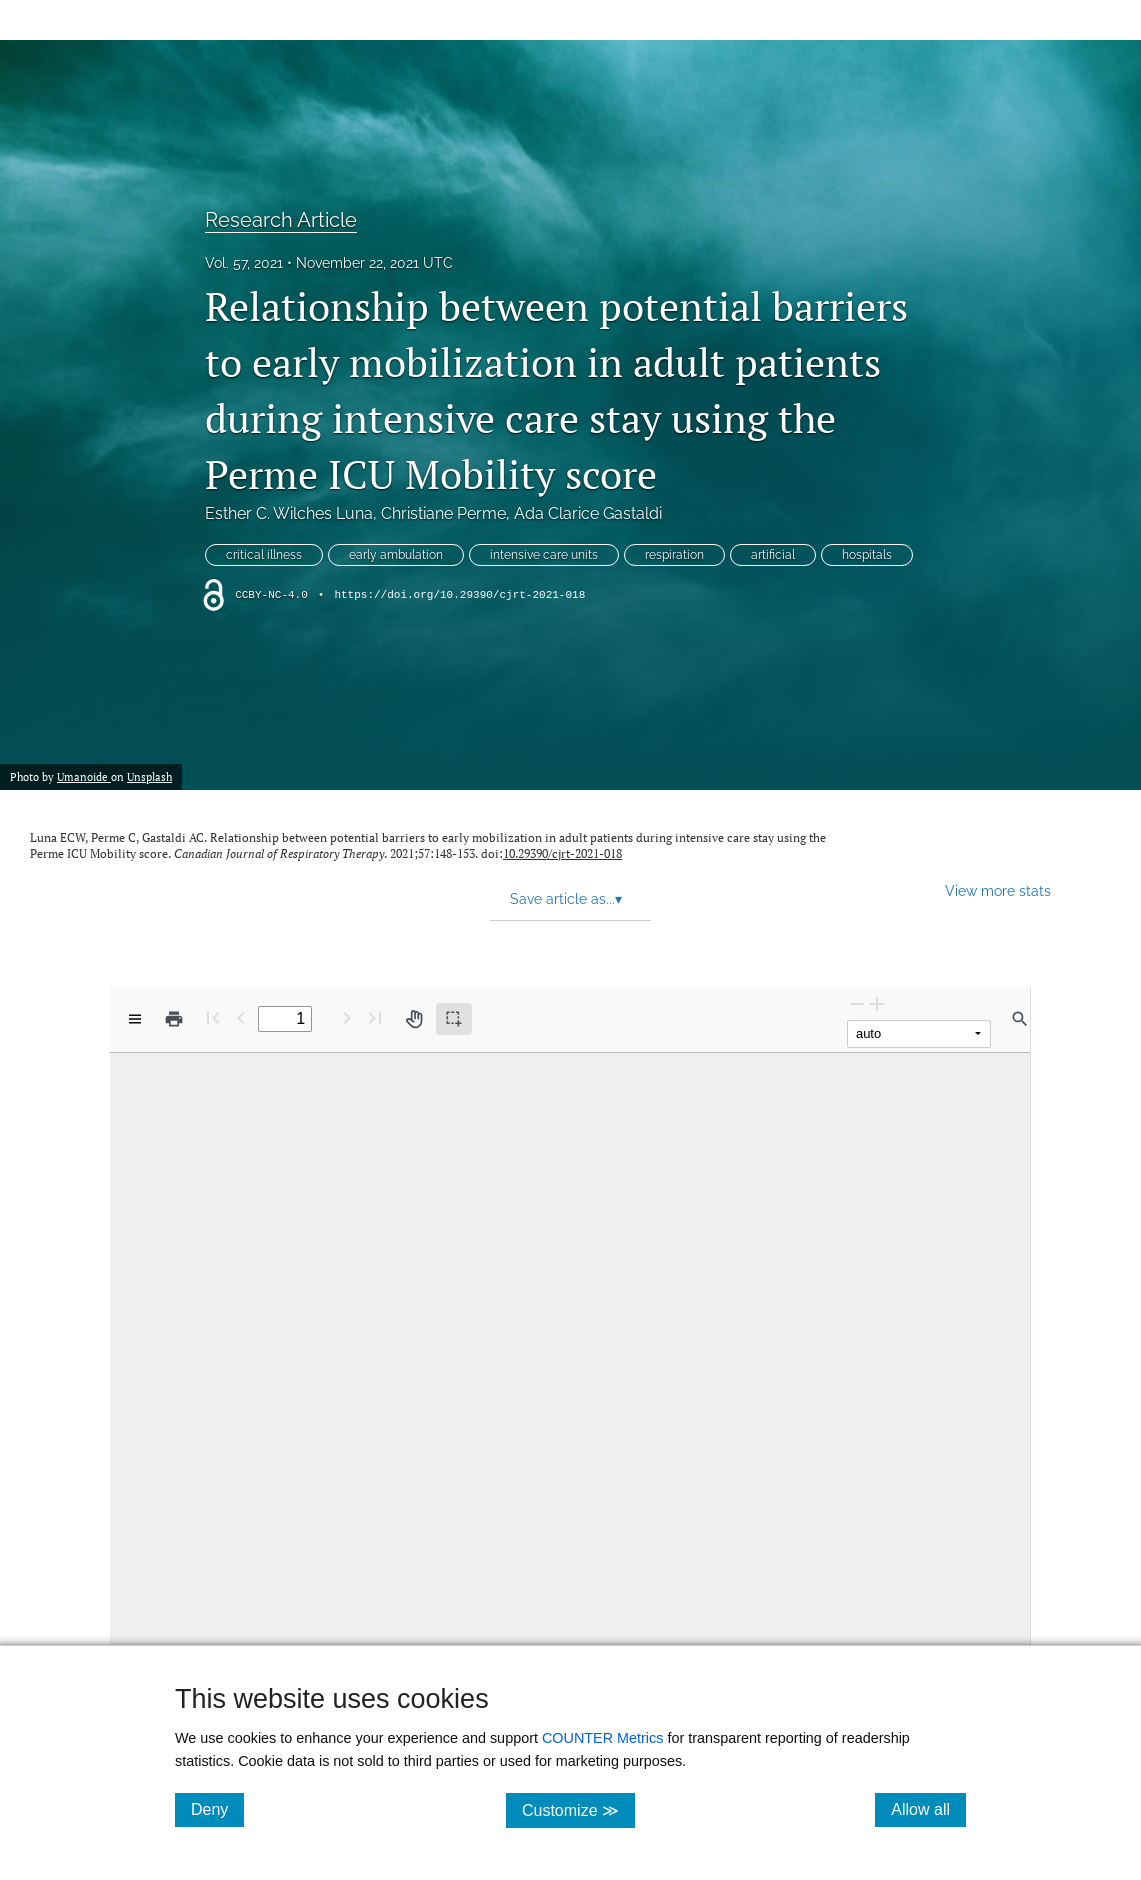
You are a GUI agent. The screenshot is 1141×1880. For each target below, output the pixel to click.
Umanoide (84, 777)
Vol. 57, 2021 (244, 263)
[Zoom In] (877, 1003)
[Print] (174, 1019)
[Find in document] (1020, 1019)
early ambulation (396, 555)
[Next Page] (347, 1017)
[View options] (135, 1019)
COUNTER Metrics (603, 1738)
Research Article (281, 220)
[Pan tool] (414, 1019)
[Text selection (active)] (454, 1019)
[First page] (213, 1017)
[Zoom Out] (857, 1003)
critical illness (264, 555)
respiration (674, 555)
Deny (217, 1809)
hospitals (867, 555)
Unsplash (149, 777)
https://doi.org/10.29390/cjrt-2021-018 (459, 595)
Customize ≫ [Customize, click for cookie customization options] (578, 1809)
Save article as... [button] (566, 899)
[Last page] (375, 1017)
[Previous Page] (241, 1017)
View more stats (998, 890)
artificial (773, 555)
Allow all (928, 1809)
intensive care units (544, 555)
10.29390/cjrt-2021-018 (562, 853)
